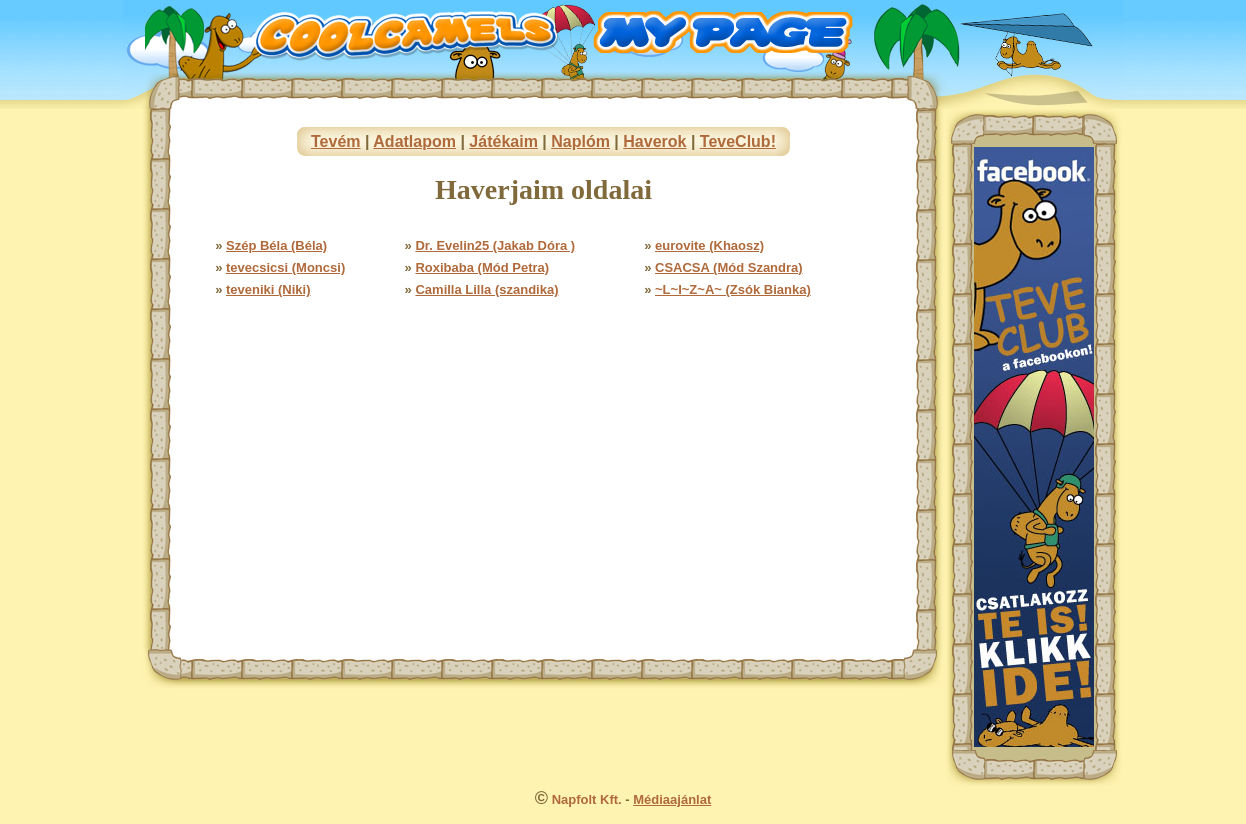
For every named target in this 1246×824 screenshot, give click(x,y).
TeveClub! (738, 141)
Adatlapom (414, 141)
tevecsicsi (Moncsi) (285, 267)
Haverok (654, 141)
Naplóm (580, 141)
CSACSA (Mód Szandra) (729, 267)
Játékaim (503, 141)
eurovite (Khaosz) (709, 245)
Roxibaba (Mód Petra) (482, 267)
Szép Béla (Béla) (276, 245)
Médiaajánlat (672, 799)
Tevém (336, 141)
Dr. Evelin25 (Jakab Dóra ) (495, 245)
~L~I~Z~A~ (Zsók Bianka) (733, 289)
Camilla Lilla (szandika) (486, 289)
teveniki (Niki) (268, 289)
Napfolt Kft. (587, 799)
